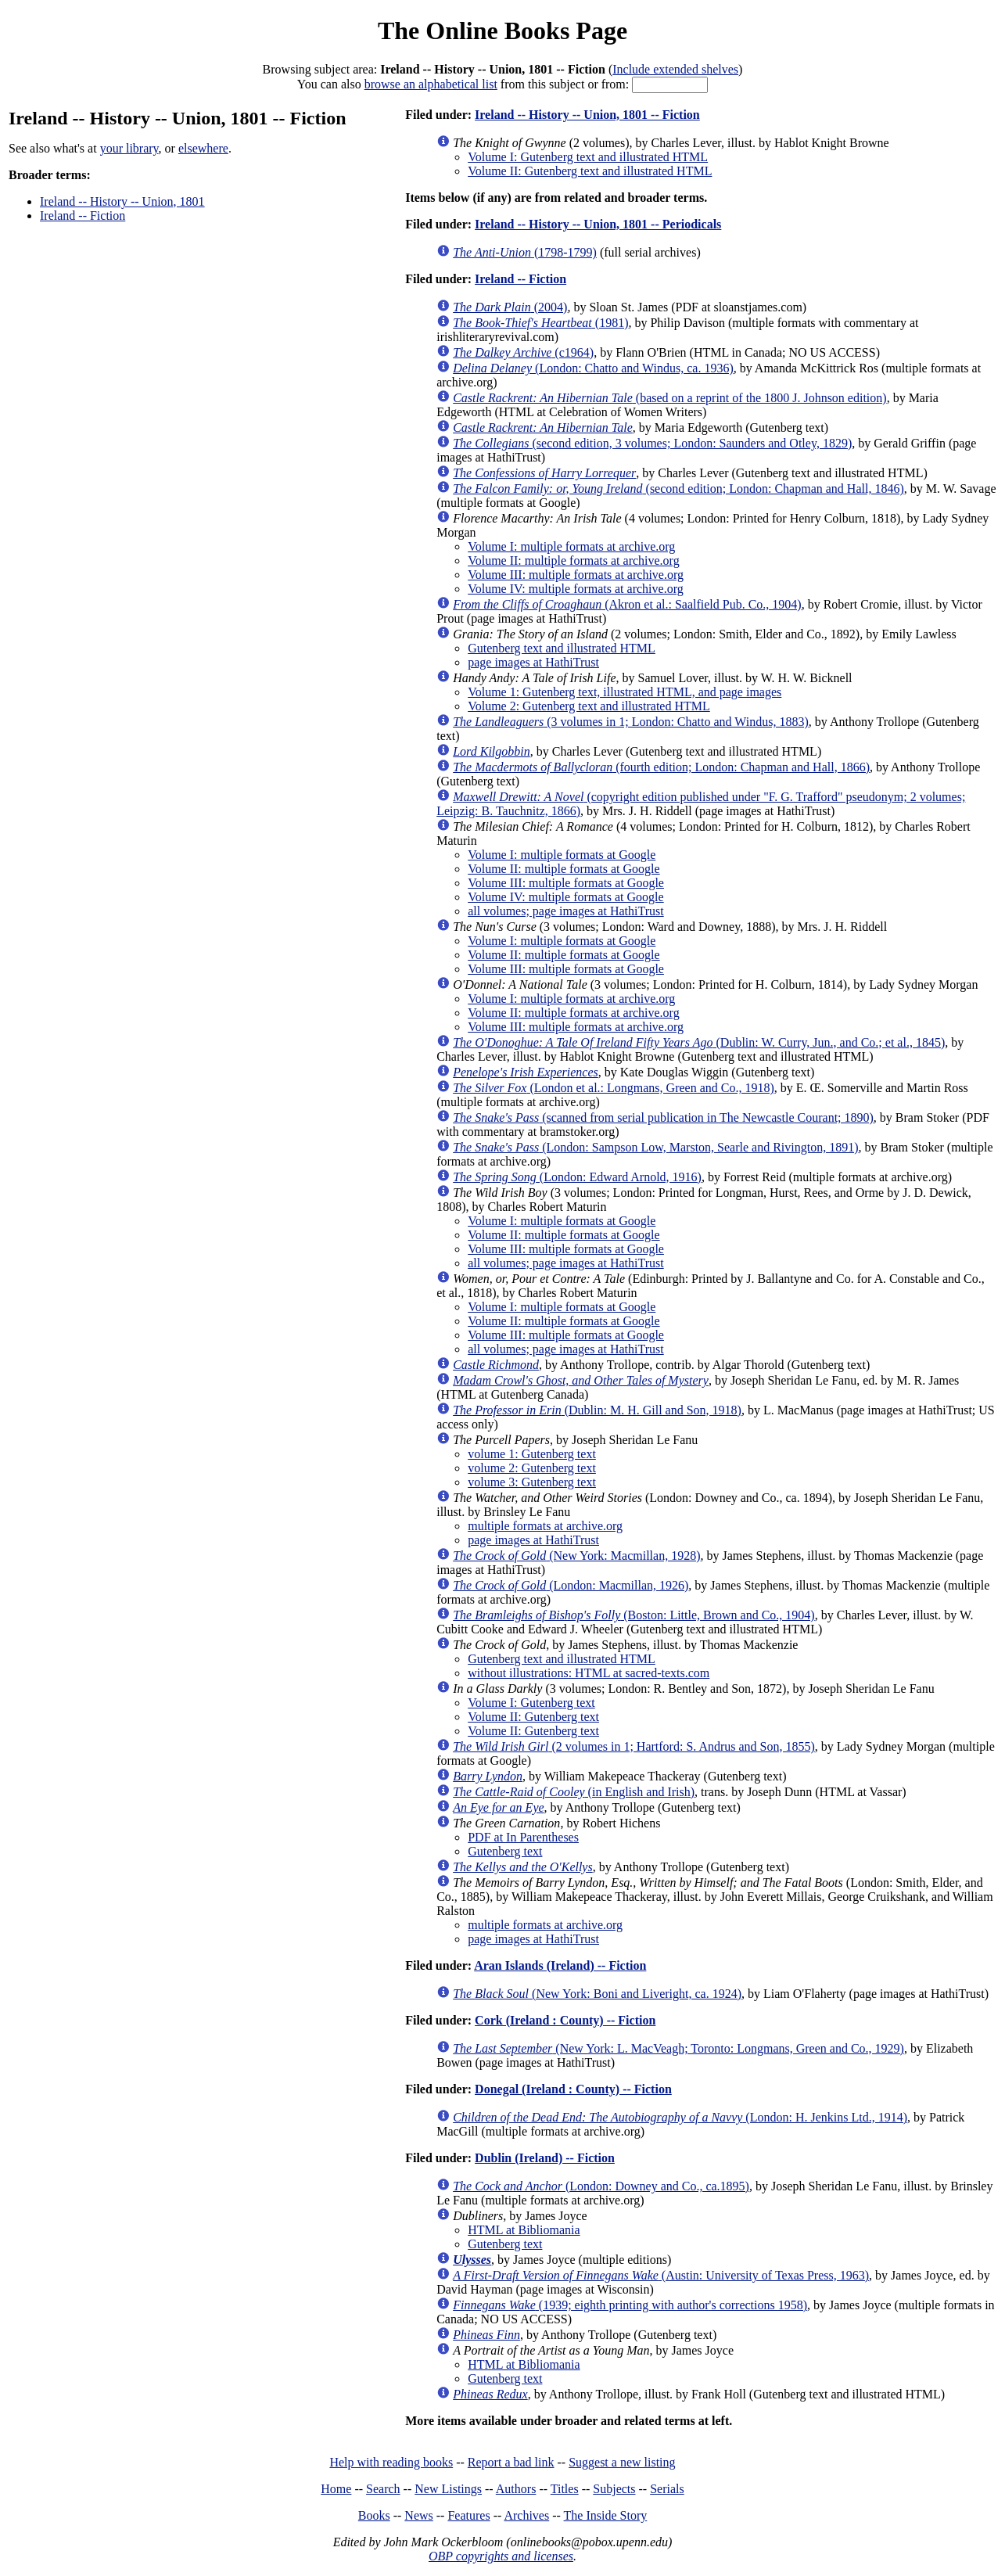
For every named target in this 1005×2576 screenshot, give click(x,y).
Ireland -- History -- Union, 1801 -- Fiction (587, 114)
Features (468, 2515)
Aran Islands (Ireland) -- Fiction (560, 1965)
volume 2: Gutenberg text (532, 1468)
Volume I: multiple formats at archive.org (571, 546)
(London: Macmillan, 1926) (570, 1585)
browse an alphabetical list (430, 84)
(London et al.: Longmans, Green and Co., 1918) (613, 1087)
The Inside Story (606, 2515)
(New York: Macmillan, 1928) (576, 1555)
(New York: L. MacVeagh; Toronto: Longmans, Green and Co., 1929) (678, 2048)
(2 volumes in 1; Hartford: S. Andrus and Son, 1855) (634, 1746)
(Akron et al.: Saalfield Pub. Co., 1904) (627, 604)
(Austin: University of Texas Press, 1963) (661, 2275)
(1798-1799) (525, 252)
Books (374, 2515)
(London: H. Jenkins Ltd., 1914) (680, 2117)
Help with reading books (391, 2462)
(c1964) (523, 352)
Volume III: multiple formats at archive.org (576, 574)
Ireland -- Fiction (82, 215)
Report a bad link (511, 2462)
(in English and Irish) (574, 1791)
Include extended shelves (675, 69)
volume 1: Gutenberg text (532, 1453)
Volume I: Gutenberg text (531, 1702)
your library (129, 148)
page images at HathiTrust (533, 662)
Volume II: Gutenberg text (533, 1716)
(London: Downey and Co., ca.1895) (601, 2186)
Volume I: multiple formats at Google (561, 854)
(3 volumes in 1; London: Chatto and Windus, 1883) (631, 721)
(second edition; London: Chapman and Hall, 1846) (678, 488)
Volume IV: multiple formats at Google (565, 897)
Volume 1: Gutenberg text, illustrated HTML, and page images (624, 692)
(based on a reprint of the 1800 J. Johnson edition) (669, 397)
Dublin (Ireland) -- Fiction (545, 2158)
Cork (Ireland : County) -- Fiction (565, 2020)
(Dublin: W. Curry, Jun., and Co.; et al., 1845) (699, 1042)
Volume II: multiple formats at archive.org (573, 560)
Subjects (614, 2488)
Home (336, 2488)
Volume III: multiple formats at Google (566, 882)
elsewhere (203, 148)
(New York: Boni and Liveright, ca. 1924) (597, 1993)
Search (383, 2488)
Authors (516, 2488)
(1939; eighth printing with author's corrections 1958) (630, 2305)
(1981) (540, 322)
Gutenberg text (505, 1851)
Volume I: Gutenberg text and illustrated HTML (588, 156)
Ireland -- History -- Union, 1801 (122, 201)
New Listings (448, 2488)
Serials (667, 2488)
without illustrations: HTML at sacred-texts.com (588, 1673)
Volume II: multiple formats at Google (563, 868)
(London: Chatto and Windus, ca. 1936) (593, 368)
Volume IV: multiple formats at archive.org (576, 588)
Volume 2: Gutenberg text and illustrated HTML (589, 706)
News (418, 2515)
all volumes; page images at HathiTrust (565, 911)
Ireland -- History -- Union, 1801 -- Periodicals (598, 224)
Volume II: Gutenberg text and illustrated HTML (590, 171)
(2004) (510, 307)
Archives (526, 2515)
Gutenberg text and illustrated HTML (561, 648)
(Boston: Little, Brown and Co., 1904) (634, 1615)
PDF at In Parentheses (523, 1837)
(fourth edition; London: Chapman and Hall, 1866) (661, 767)
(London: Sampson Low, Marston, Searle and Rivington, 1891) (655, 1147)
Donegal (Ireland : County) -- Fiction (573, 2089)
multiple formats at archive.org (545, 1525)
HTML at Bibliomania (524, 2229)
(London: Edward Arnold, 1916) (577, 1177)
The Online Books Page (502, 30)
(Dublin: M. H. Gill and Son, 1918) (597, 1410)
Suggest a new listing (622, 2462)
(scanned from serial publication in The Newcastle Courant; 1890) (663, 1117)
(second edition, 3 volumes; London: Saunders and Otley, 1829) (652, 443)
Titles (565, 2488)
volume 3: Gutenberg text (532, 1482)
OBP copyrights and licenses (501, 2556)
